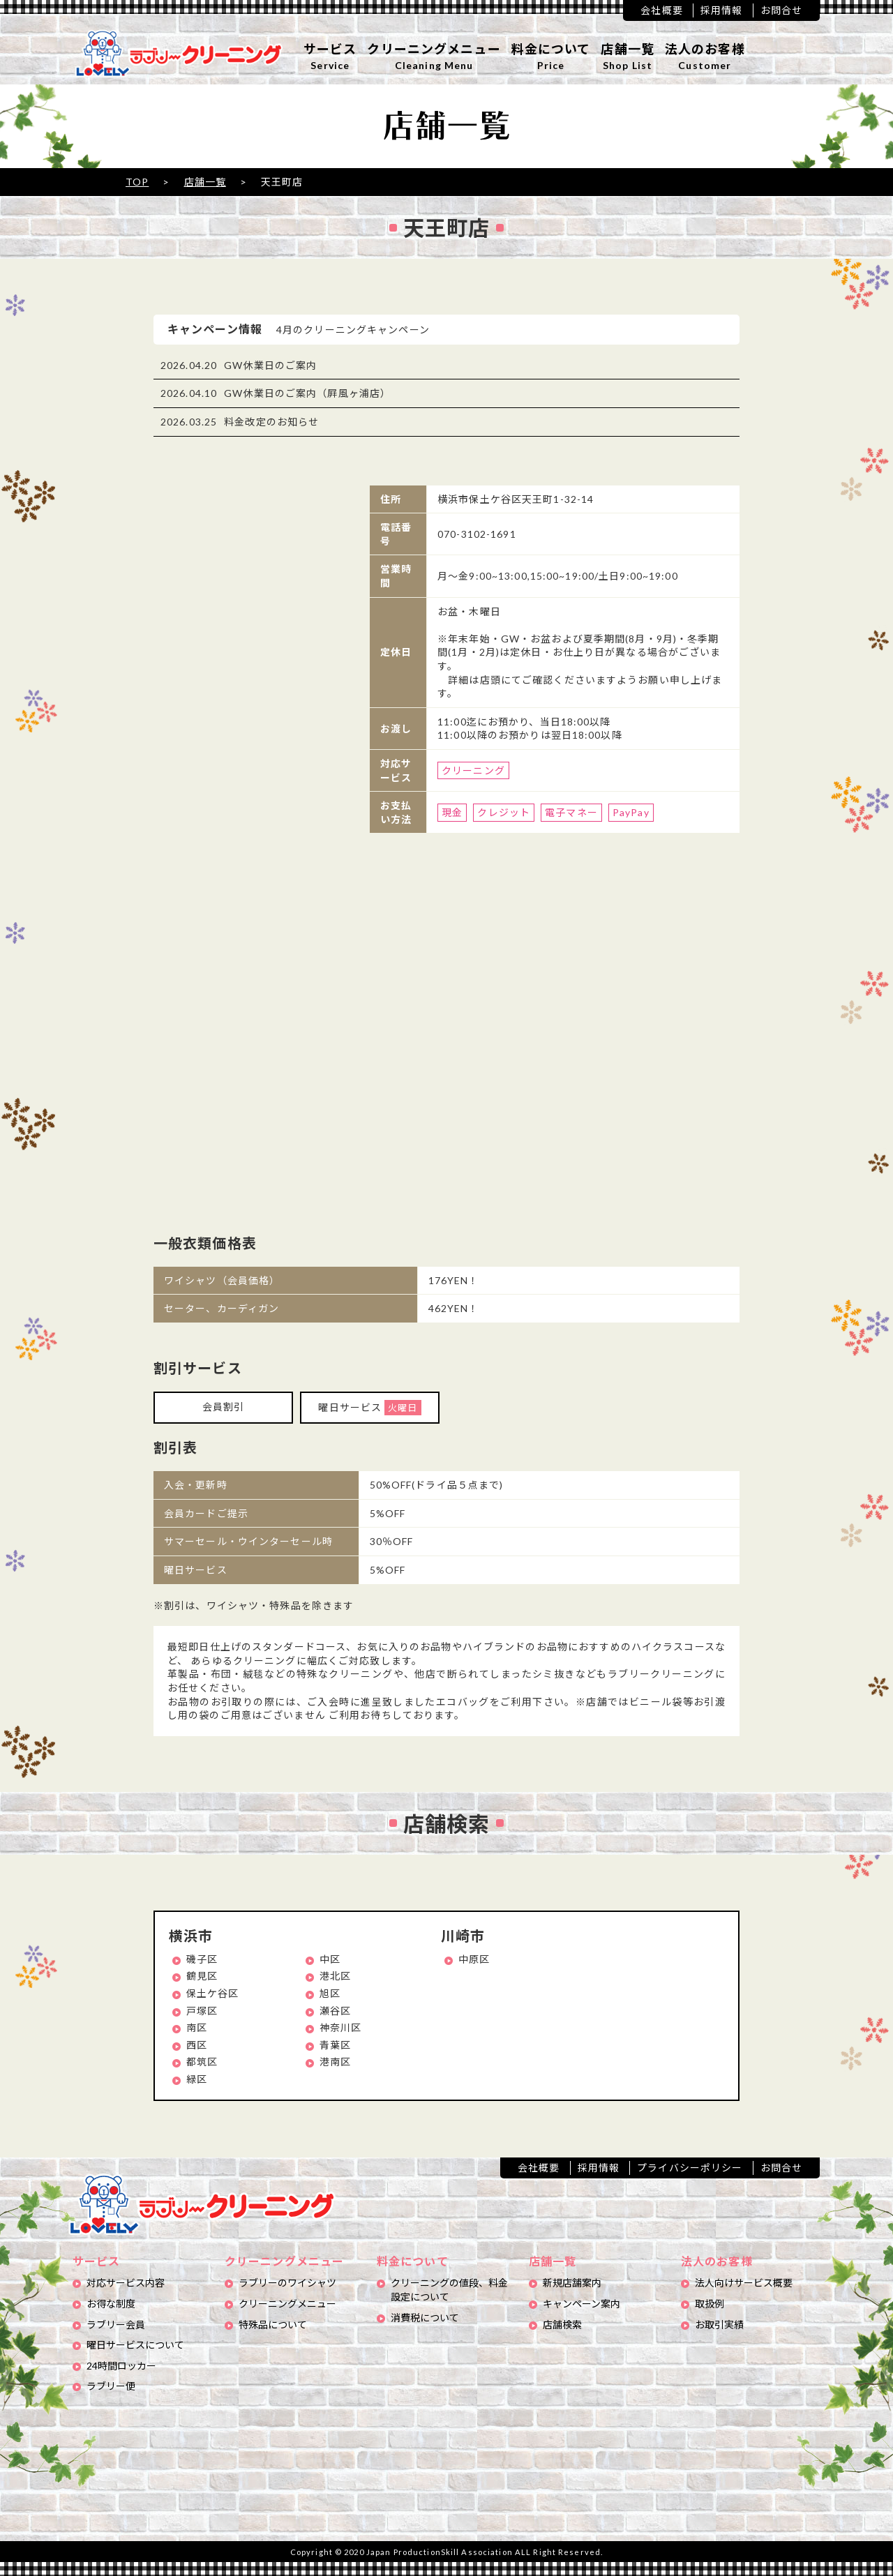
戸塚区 (202, 2011)
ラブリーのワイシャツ (287, 2283)
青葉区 (335, 2045)
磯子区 (202, 1959)
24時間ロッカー (121, 2366)
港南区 (335, 2061)
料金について (551, 56)
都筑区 (202, 2061)
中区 (330, 1959)
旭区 (330, 1993)
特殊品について (273, 2324)
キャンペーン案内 (581, 2304)
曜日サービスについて (135, 2345)
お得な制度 (111, 2304)
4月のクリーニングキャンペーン (353, 330)
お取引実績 (719, 2324)
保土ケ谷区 (212, 1993)
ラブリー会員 (116, 2324)
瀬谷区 (335, 2011)
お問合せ (781, 10)
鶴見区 (202, 1976)
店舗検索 (562, 2324)
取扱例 (709, 2304)
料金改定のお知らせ (271, 422)
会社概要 (661, 10)
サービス (330, 56)
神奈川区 (340, 2027)
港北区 (335, 1976)
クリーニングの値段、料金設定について (449, 2290)
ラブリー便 (111, 2386)
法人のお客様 (705, 56)
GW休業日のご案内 (270, 365)
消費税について (425, 2317)
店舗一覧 (627, 56)
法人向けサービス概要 (744, 2283)
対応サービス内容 (126, 2283)
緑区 (196, 2079)
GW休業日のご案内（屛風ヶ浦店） (307, 393)
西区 (196, 2045)
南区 (196, 2027)
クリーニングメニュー (433, 56)
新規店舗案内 (572, 2283)
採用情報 (721, 10)
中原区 (474, 1959)
